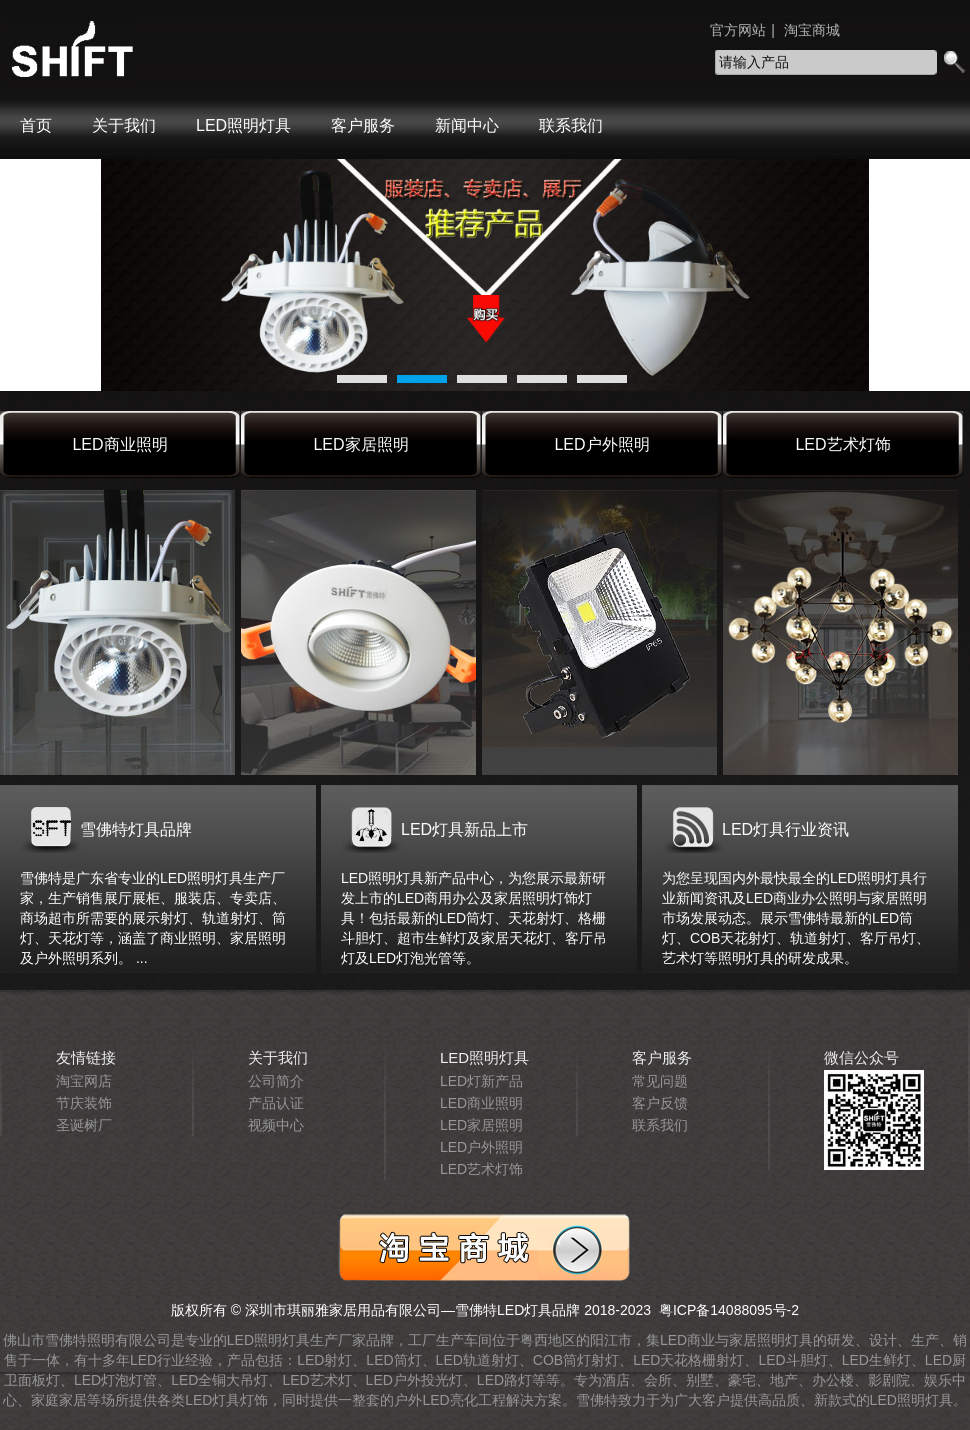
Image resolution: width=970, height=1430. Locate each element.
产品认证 (276, 1103)
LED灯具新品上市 (464, 829)
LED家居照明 (360, 444)
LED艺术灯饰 (842, 444)
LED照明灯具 (243, 125)
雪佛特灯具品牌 (136, 829)
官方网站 (738, 30)
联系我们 (571, 125)
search (953, 62)
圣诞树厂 (84, 1125)
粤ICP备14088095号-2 (725, 1310)
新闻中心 (467, 125)
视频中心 (276, 1125)
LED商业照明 (119, 444)
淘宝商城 (812, 30)
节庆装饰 (84, 1103)
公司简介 (276, 1081)
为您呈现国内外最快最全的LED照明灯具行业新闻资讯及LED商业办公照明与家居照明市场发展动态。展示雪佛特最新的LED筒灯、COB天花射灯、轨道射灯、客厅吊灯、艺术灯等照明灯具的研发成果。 (796, 918)
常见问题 (660, 1081)
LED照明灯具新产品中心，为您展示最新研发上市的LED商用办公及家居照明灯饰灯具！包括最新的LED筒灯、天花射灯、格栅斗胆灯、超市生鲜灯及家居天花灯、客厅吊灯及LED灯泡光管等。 (474, 918)
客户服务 (363, 125)
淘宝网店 (84, 1081)
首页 (36, 125)
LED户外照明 (601, 444)
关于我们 (124, 125)
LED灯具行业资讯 (785, 829)
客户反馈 (660, 1103)
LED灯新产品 (481, 1081)
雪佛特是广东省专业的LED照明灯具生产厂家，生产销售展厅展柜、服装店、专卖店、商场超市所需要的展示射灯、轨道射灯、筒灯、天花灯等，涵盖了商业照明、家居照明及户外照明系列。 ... (153, 918)
